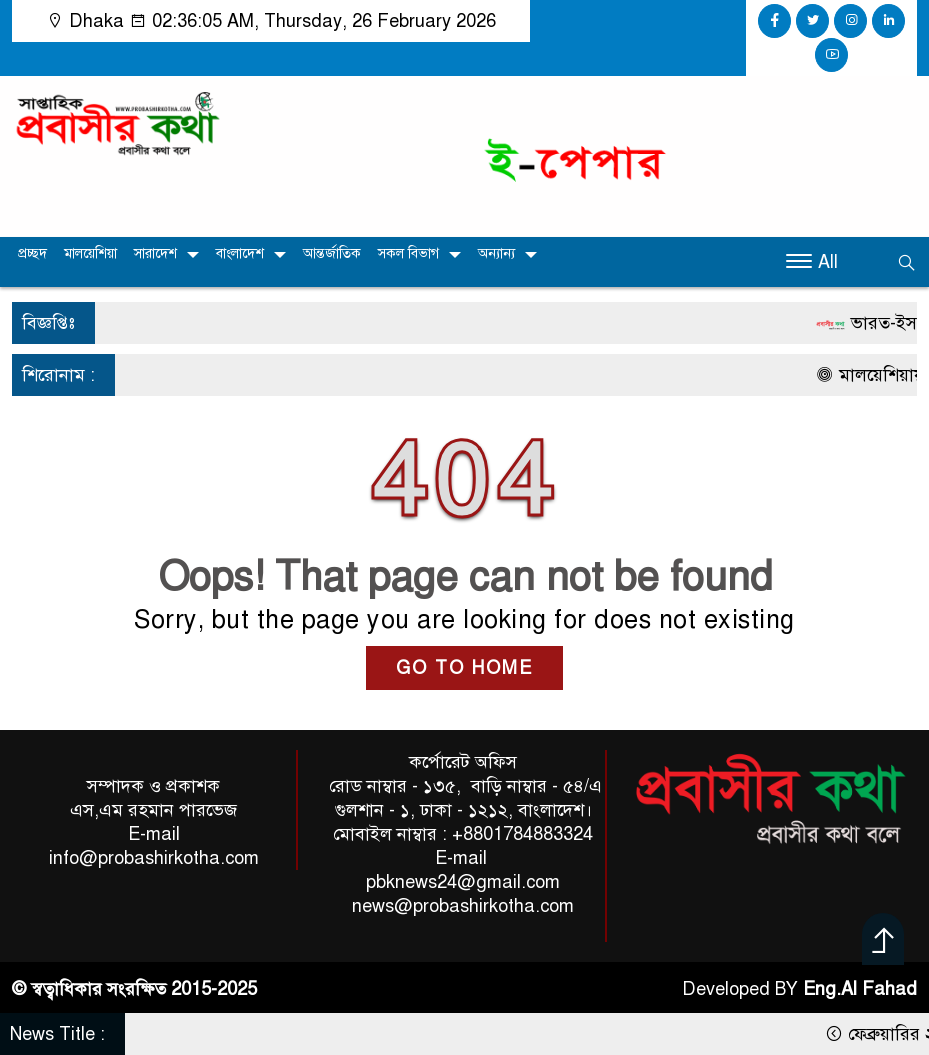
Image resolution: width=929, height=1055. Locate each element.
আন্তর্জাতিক (332, 253)
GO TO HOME (464, 668)
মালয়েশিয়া (90, 253)
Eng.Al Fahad (860, 989)
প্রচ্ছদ (32, 253)
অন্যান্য (496, 253)
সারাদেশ (155, 253)
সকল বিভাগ (408, 253)
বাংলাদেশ (240, 253)
